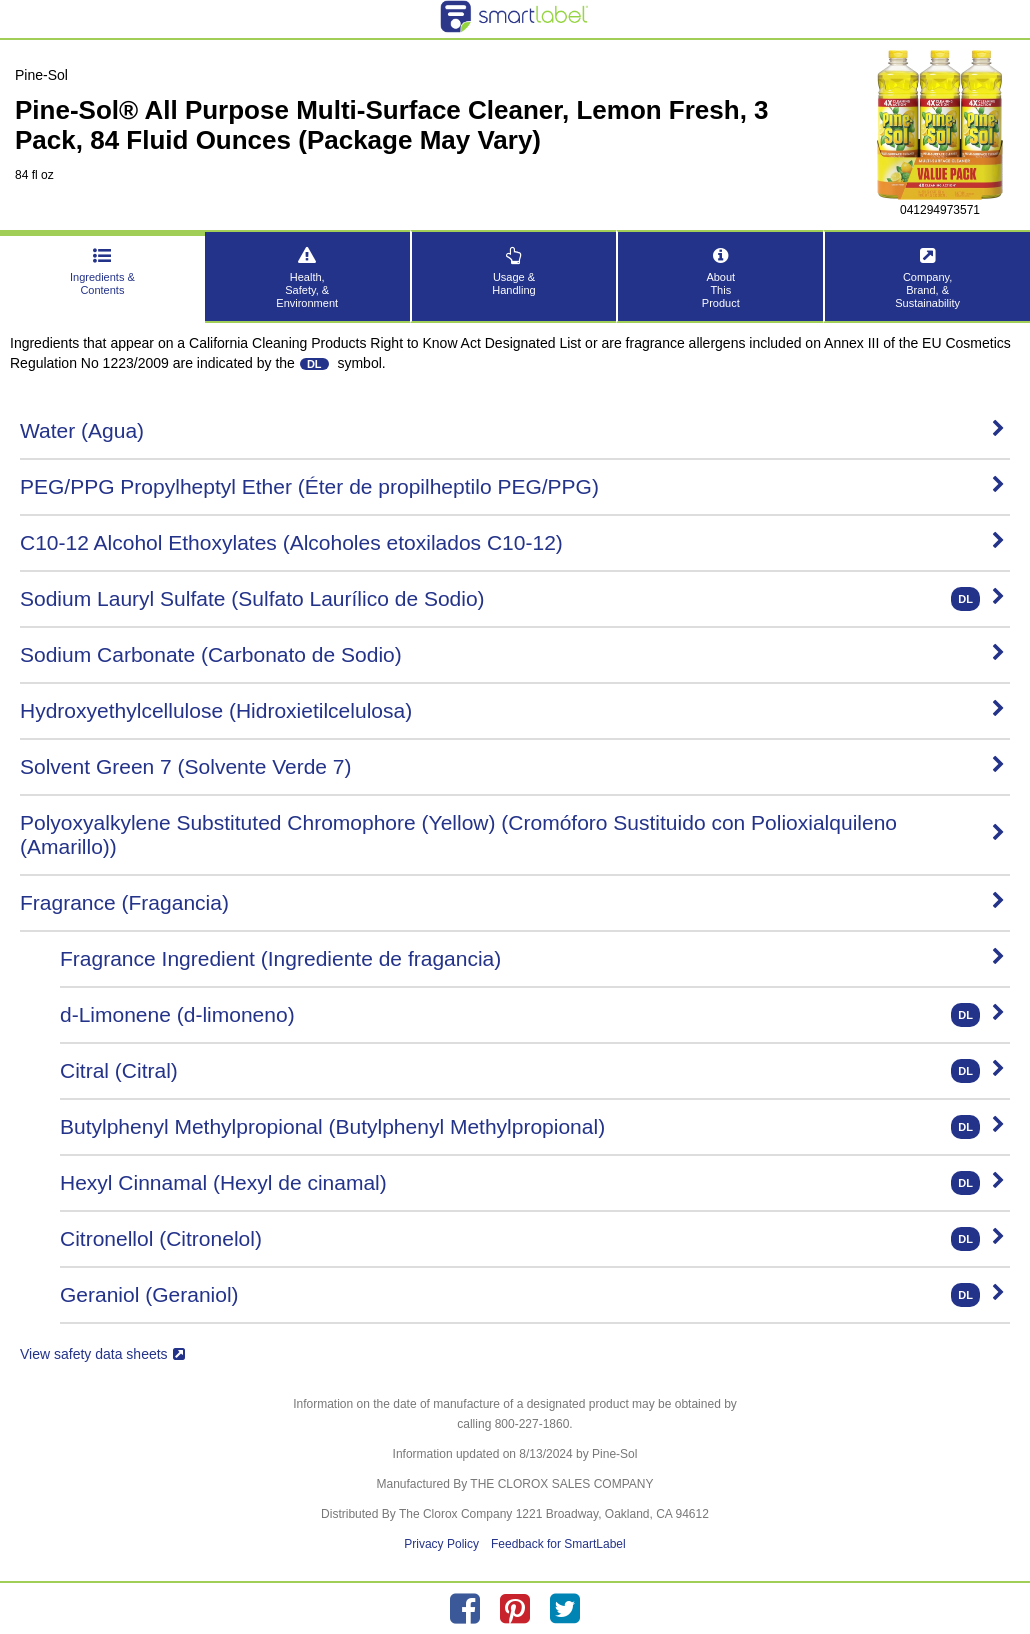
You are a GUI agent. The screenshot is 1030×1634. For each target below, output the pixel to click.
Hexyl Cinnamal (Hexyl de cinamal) (532, 1183)
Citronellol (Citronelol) (532, 1239)
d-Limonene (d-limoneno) (532, 1015)
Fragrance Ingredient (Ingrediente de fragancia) (532, 958)
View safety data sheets (102, 1354)
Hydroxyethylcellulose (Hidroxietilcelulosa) (512, 710)
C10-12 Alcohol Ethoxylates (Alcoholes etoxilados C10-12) (512, 542)
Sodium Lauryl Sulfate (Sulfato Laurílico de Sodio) (512, 599)
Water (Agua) (512, 430)
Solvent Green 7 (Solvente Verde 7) (512, 766)
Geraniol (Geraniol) (532, 1295)
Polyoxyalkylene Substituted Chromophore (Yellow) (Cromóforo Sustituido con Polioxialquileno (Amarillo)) (512, 834)
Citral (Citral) (532, 1071)
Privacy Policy (441, 1544)
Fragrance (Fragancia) (512, 902)
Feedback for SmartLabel (558, 1544)
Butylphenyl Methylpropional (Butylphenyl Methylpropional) (532, 1127)
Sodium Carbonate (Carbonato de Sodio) (512, 654)
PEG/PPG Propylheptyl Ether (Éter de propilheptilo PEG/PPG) (512, 486)
